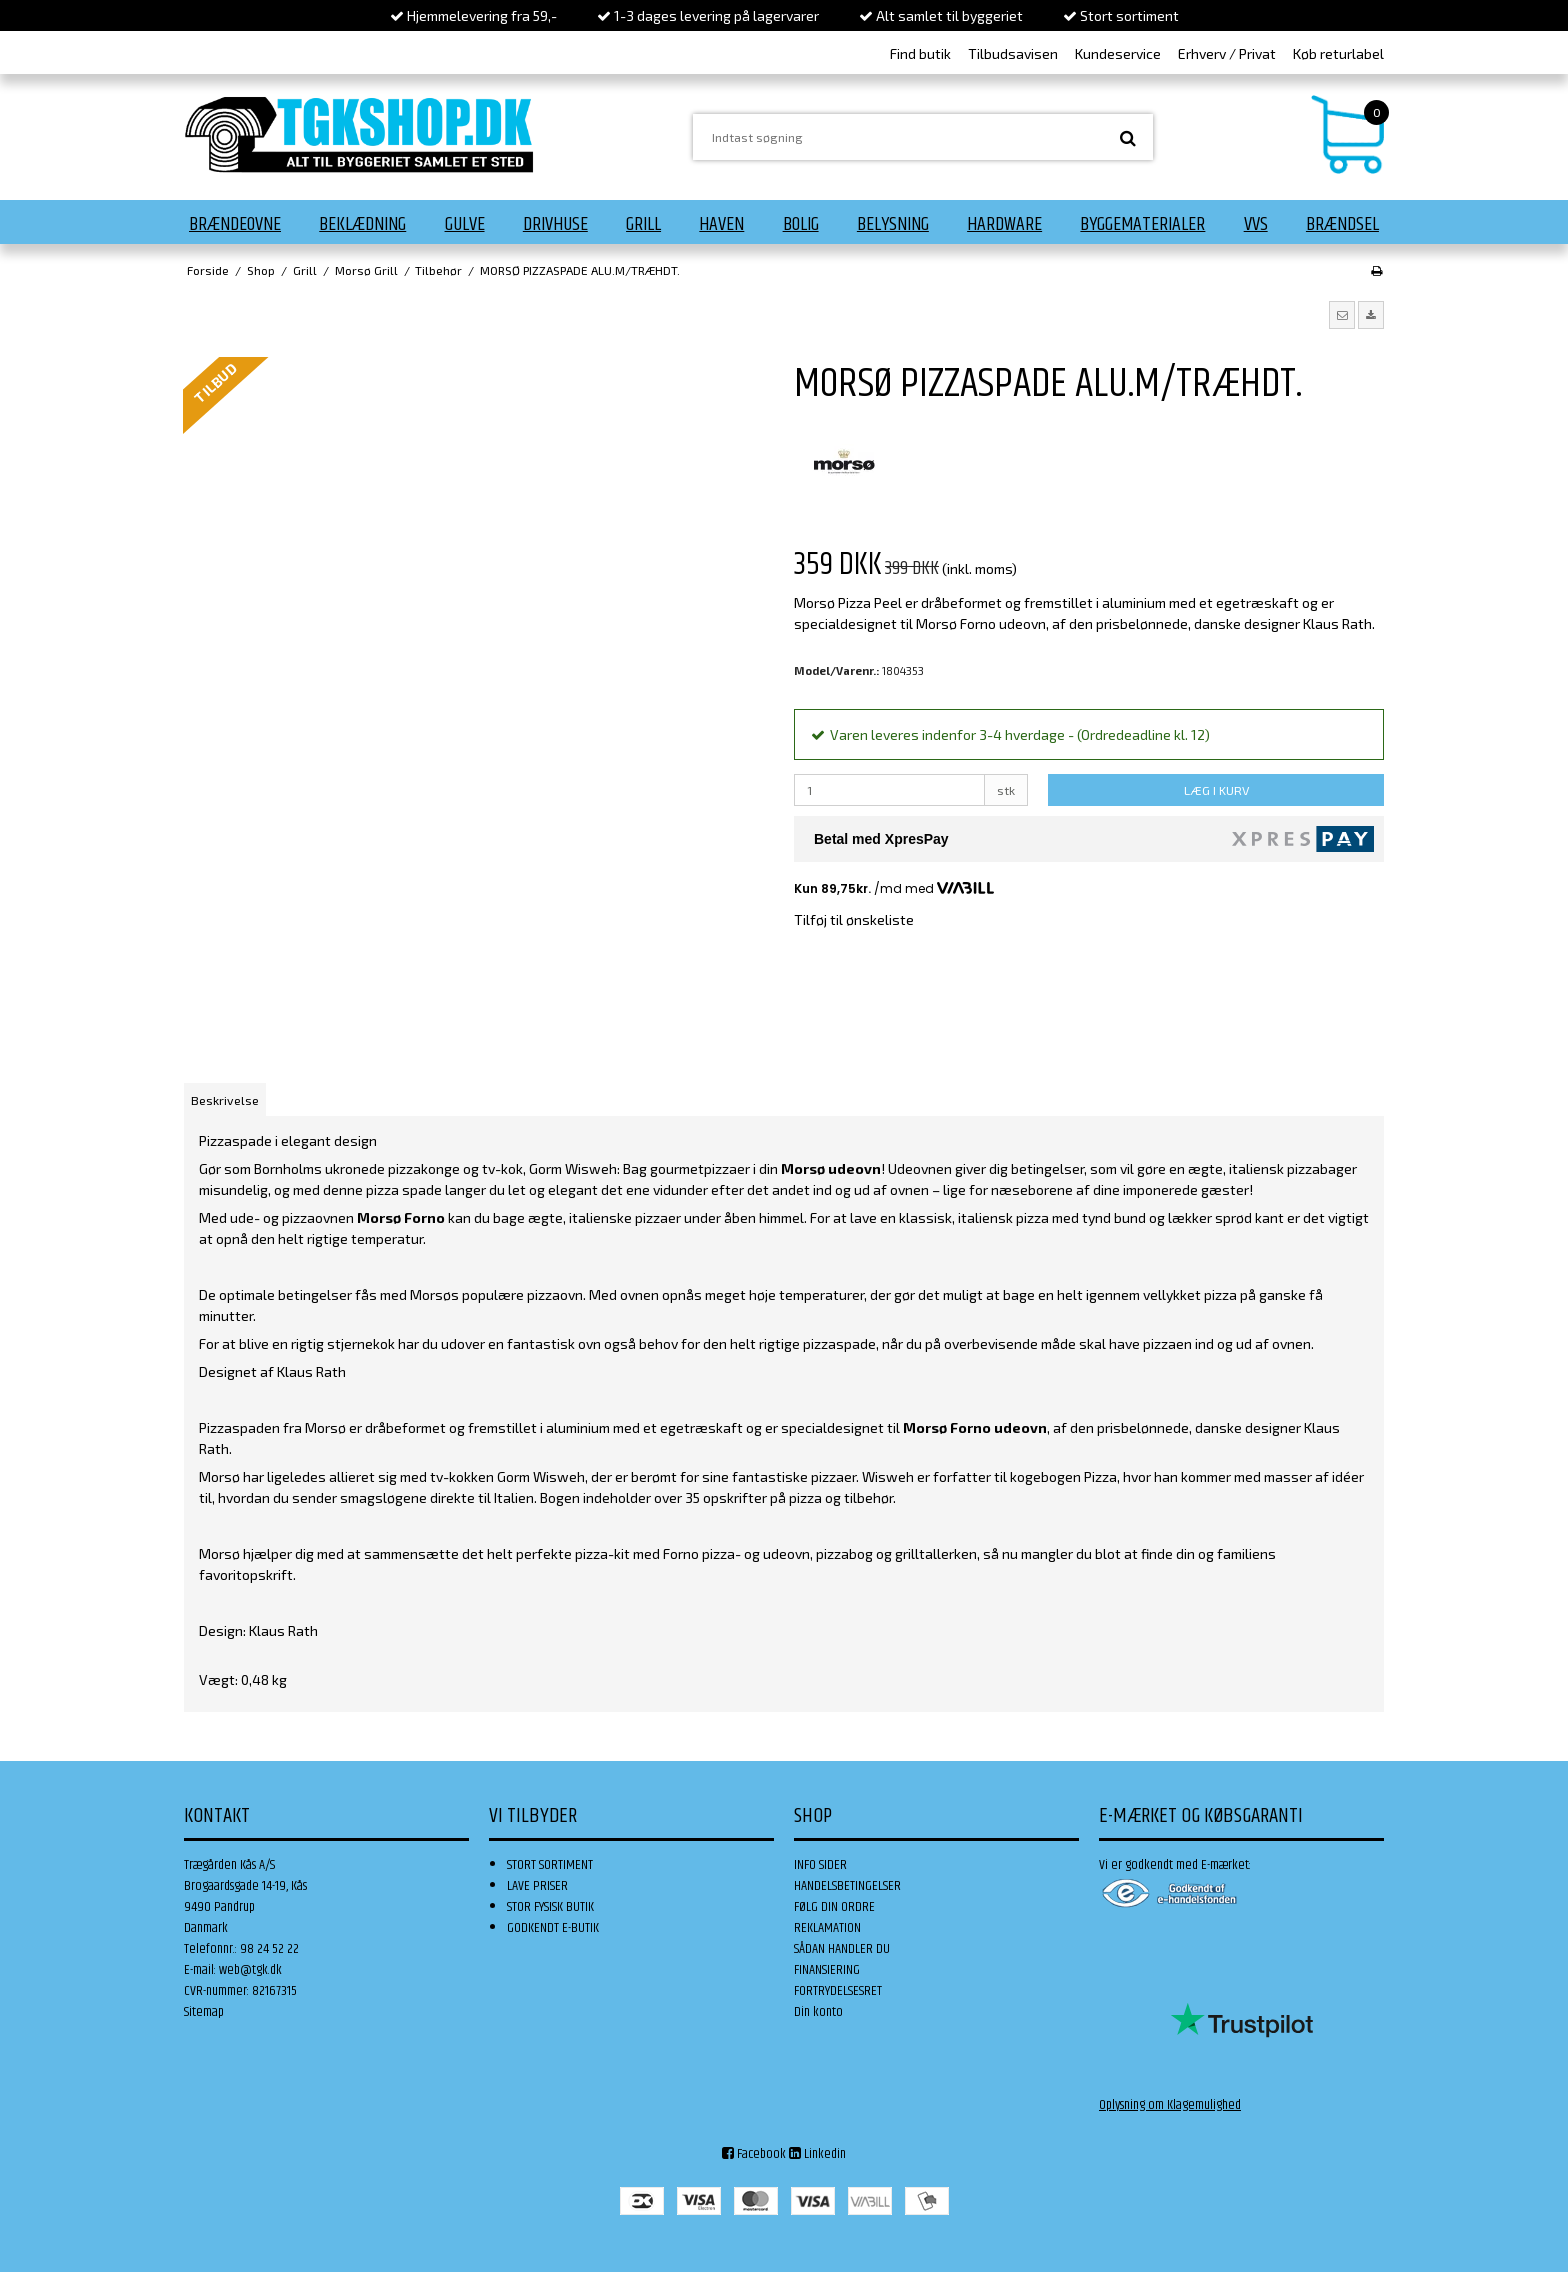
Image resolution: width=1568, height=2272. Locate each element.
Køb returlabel (1338, 53)
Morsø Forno (401, 1217)
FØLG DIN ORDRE (834, 1907)
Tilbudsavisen (1013, 53)
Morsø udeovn (831, 1168)
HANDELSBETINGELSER (847, 1886)
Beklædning (362, 224)
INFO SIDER (820, 1865)
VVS (1256, 224)
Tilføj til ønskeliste (854, 919)
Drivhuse (555, 224)
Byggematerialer (1142, 224)
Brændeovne (235, 224)
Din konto (818, 2012)
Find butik (920, 53)
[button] (1342, 315)
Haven (721, 224)
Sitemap (204, 2012)
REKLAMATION (827, 1928)
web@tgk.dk (250, 1970)
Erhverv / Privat (1227, 53)
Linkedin (817, 2154)
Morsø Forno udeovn (975, 1427)
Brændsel (1342, 224)
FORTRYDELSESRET (838, 1991)
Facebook (754, 2154)
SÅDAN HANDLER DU (842, 1949)
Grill (643, 224)
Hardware (1004, 224)
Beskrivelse (225, 1100)
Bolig (801, 224)
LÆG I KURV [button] (1216, 790)
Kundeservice (1118, 53)
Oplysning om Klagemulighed (1170, 2105)
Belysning (893, 224)
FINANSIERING (827, 1970)
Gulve (465, 224)
